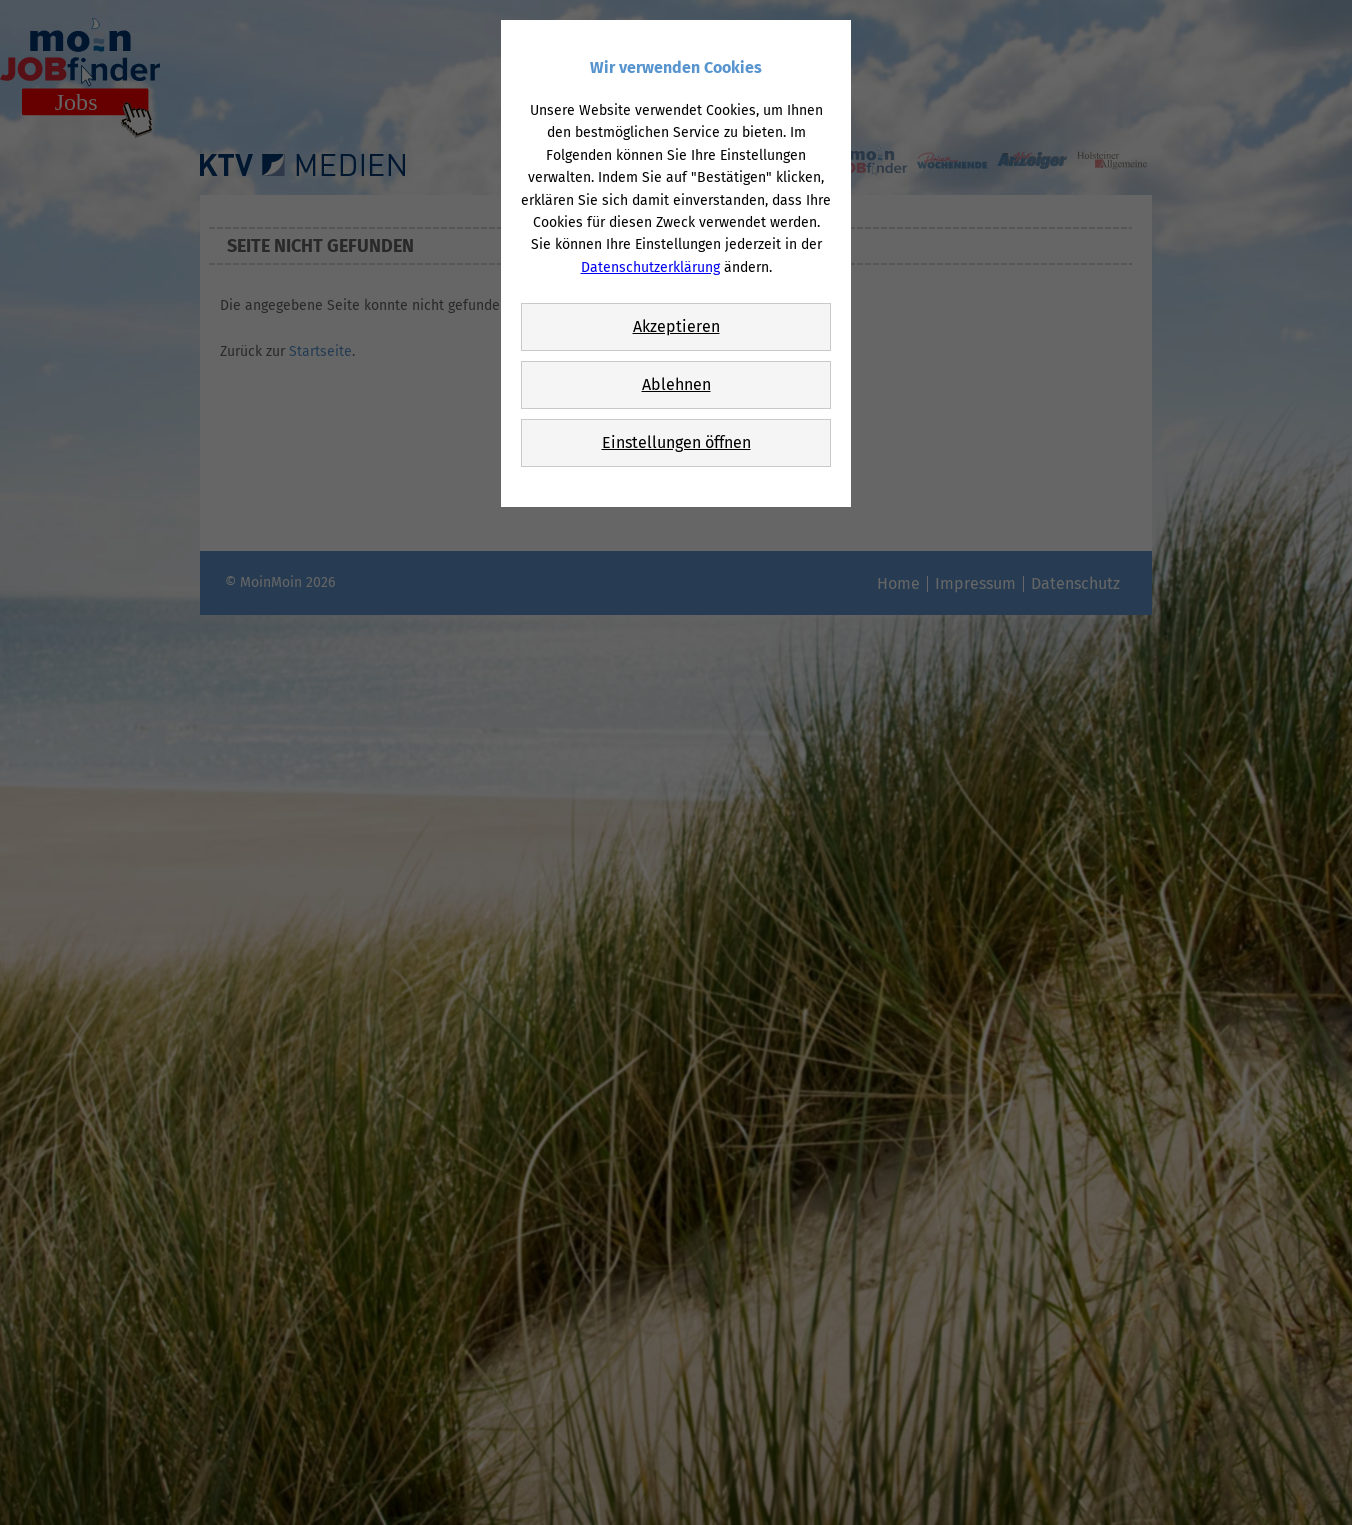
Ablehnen (676, 384)
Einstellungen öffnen (676, 442)
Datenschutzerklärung (650, 267)
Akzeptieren (676, 326)
